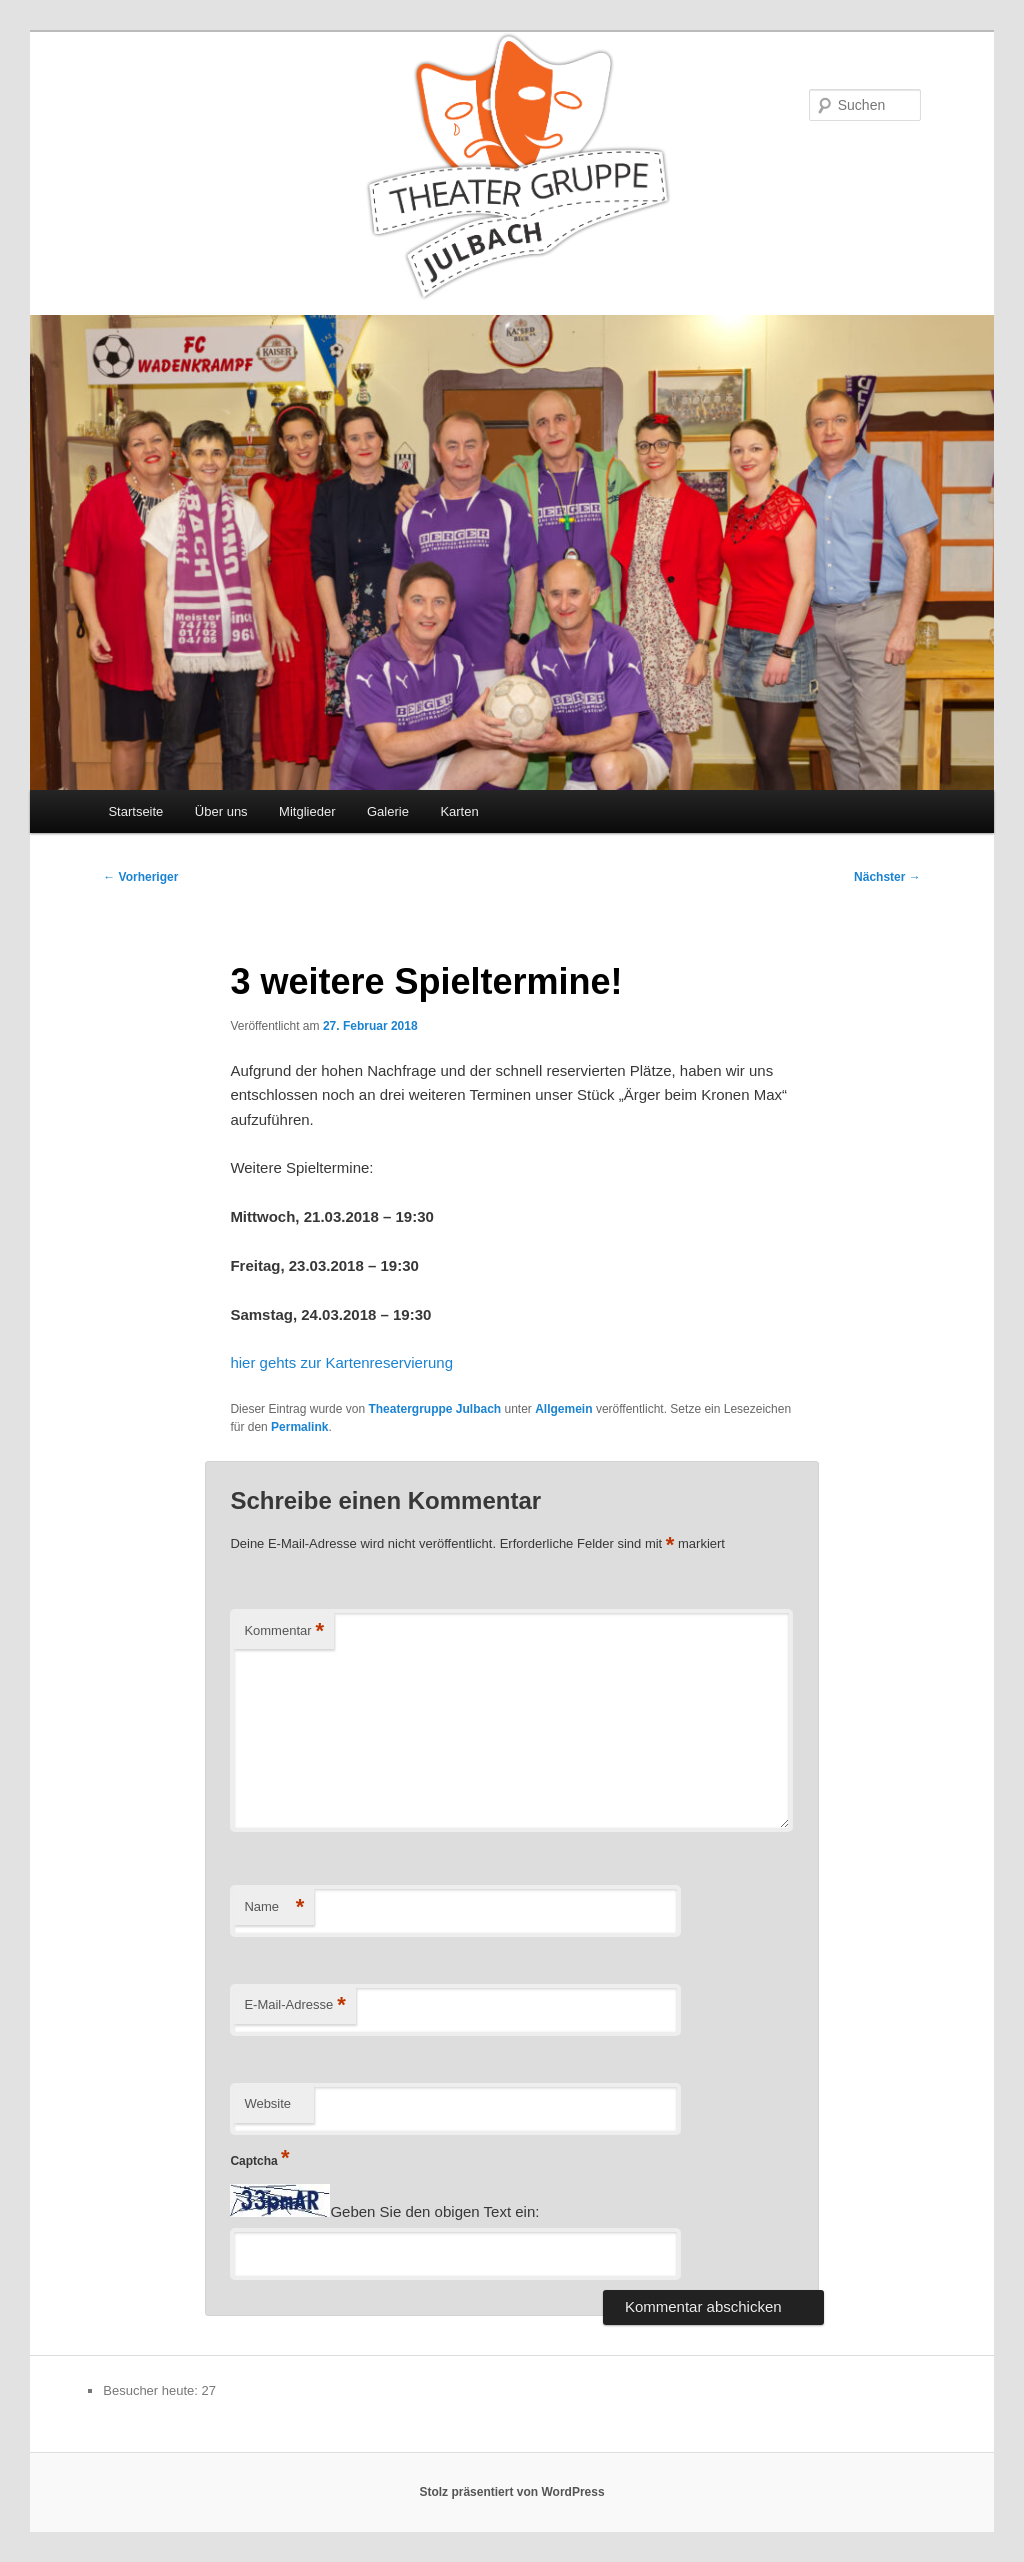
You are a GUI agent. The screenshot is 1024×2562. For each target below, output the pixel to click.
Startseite (135, 811)
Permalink (299, 1427)
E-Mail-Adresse (294, 2005)
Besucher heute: (152, 2390)
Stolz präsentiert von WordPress (511, 2492)
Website (267, 2103)
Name (274, 1907)
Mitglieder (307, 811)
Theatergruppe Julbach (434, 1409)
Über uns (221, 811)
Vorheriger (140, 877)
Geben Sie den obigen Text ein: (434, 2211)
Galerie (388, 811)
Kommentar (284, 1631)
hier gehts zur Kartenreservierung (341, 1362)
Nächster (887, 877)
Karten (459, 811)
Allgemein (563, 1409)
